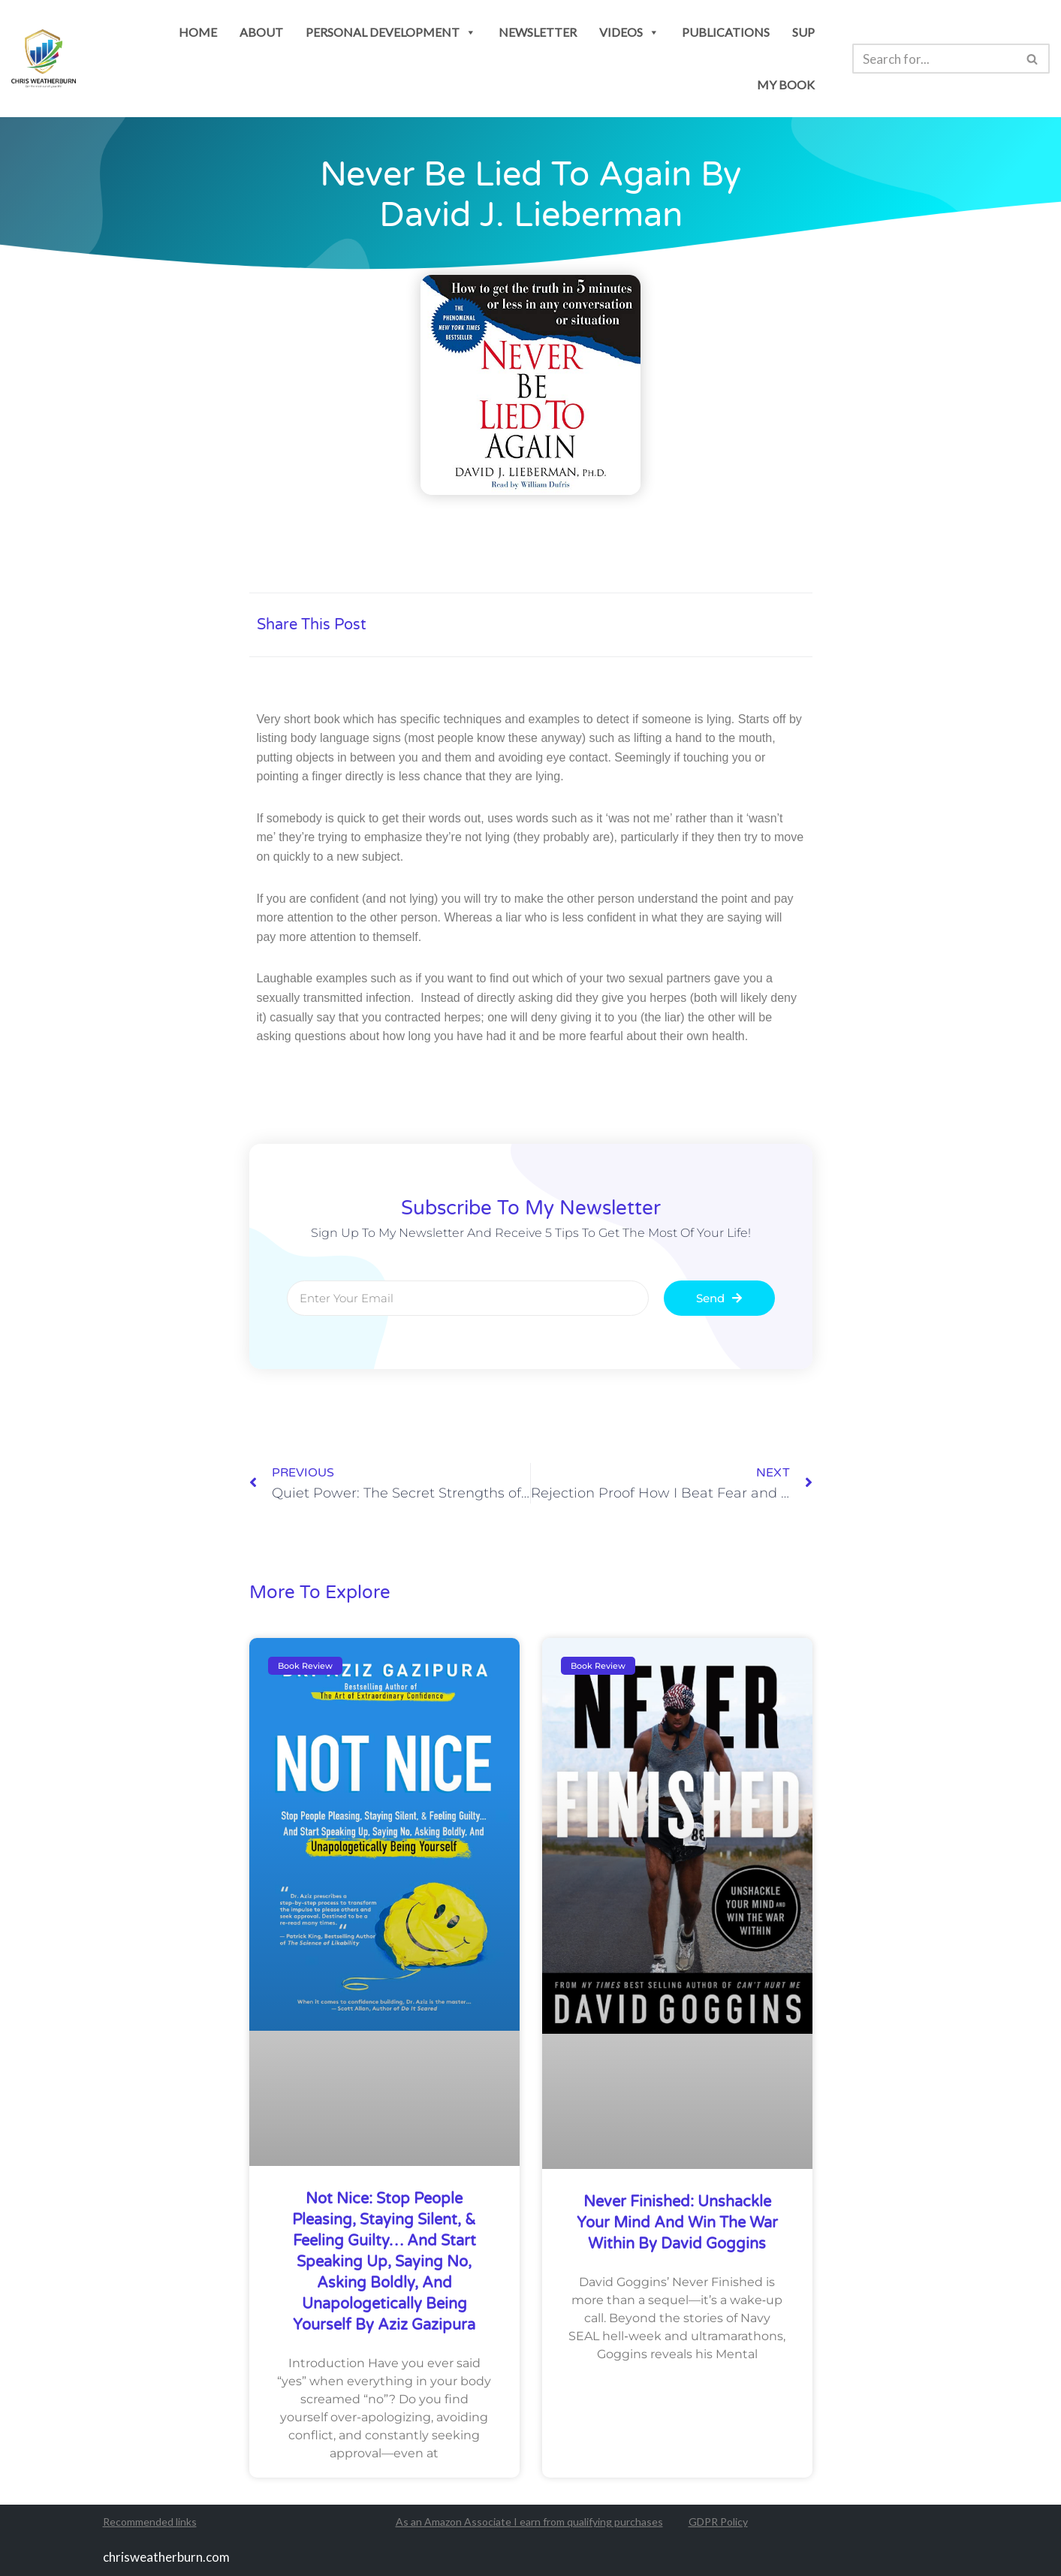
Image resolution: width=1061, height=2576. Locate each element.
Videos (629, 32)
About (261, 32)
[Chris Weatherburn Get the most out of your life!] (43, 59)
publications (726, 32)
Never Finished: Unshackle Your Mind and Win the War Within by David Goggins (677, 2223)
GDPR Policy (718, 2521)
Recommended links (150, 2521)
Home (198, 32)
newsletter (538, 32)
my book (786, 84)
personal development (391, 32)
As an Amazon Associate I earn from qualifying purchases (529, 2521)
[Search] (934, 59)
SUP (803, 32)
